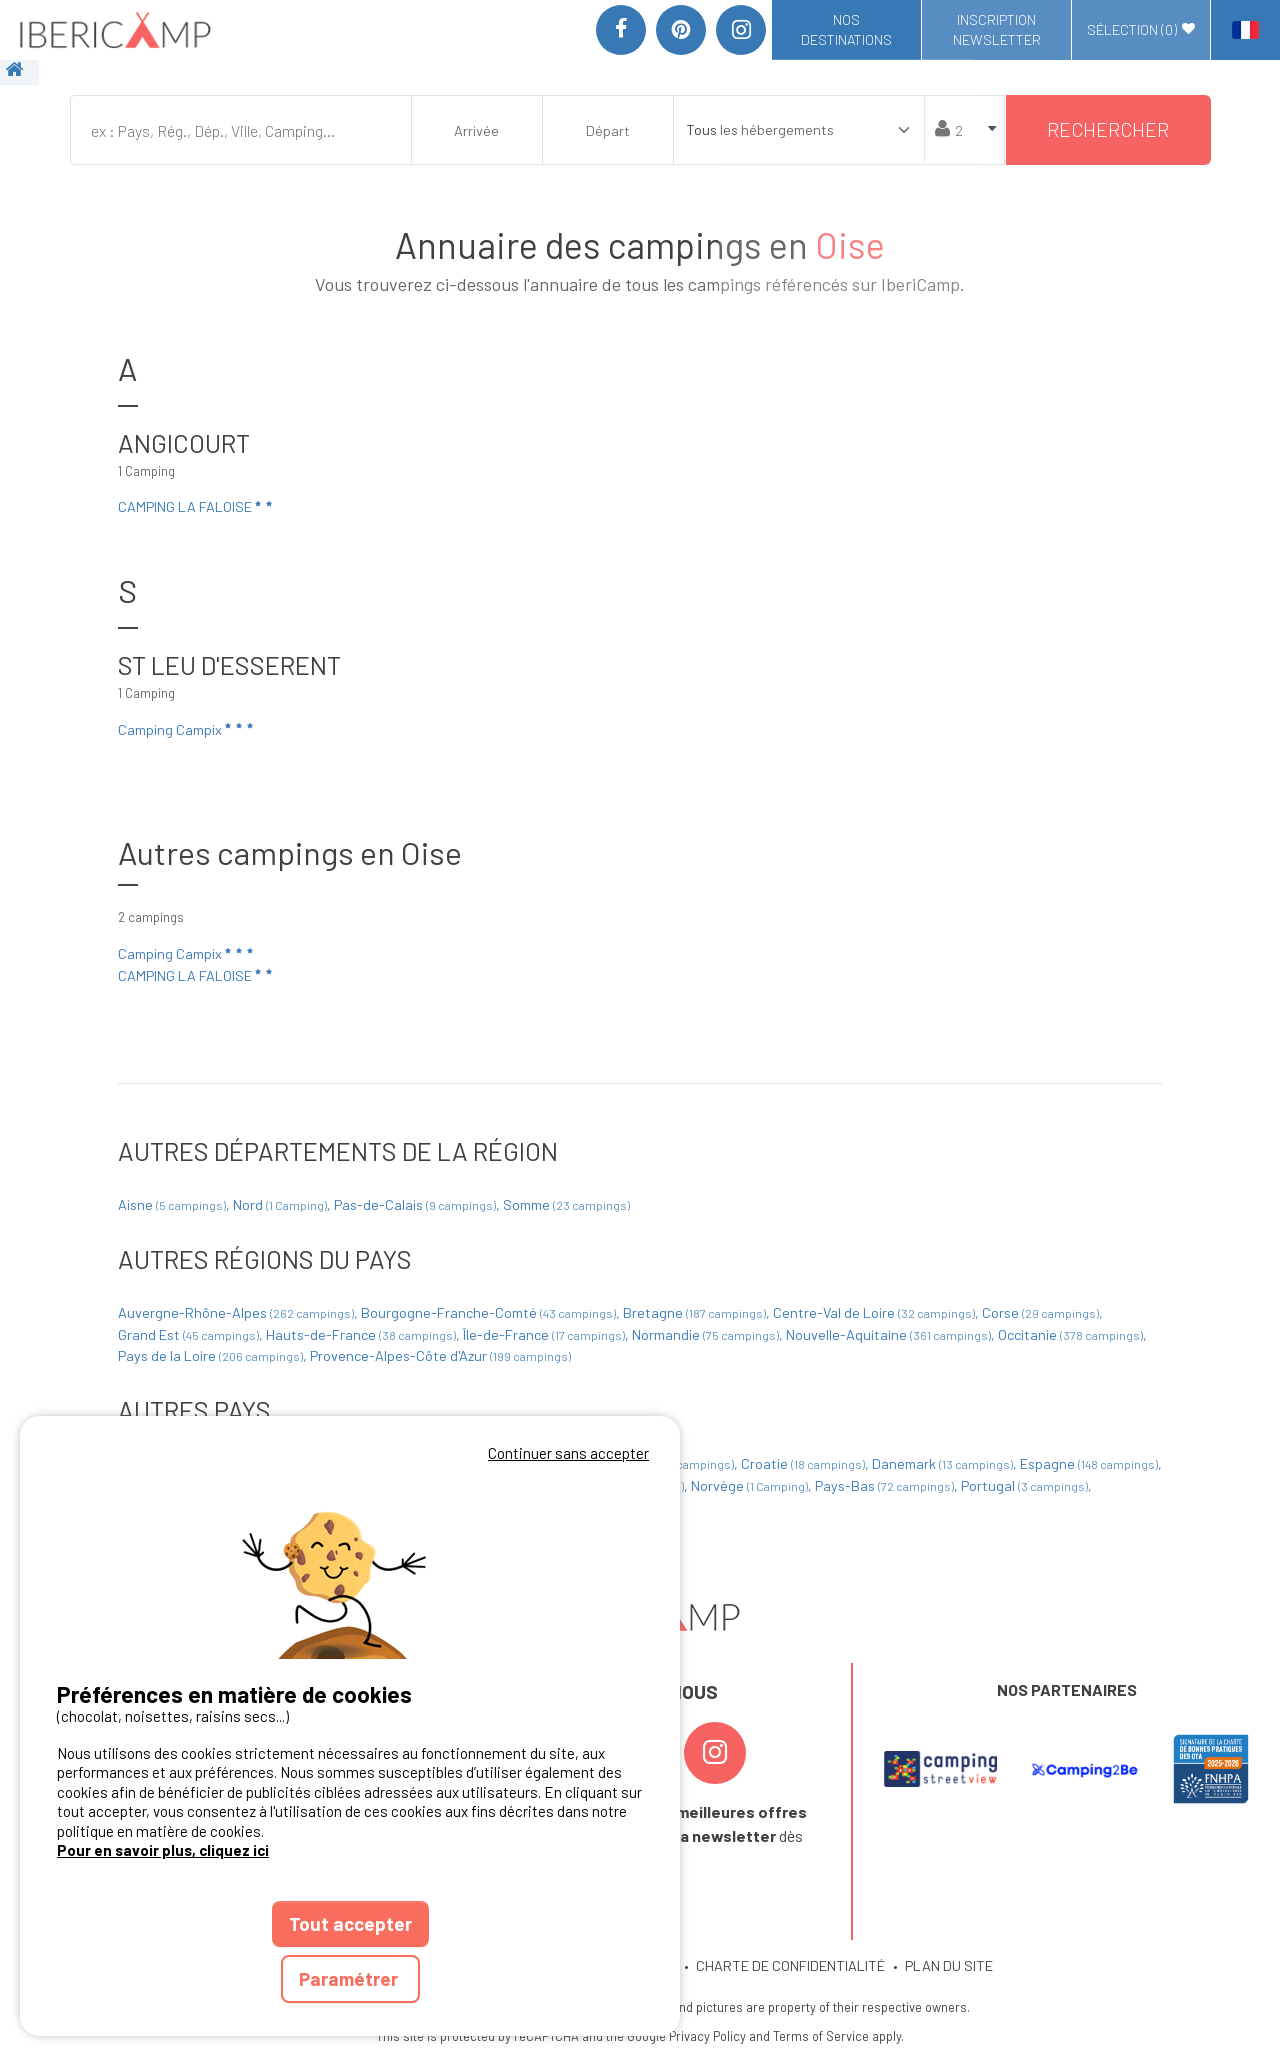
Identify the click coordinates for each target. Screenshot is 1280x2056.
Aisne (173, 1204)
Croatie (804, 1463)
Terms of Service (821, 2036)
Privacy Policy (707, 2036)
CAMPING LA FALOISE (196, 507)
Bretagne (696, 1312)
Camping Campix (187, 729)
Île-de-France (545, 1334)
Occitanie (1072, 1334)
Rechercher (1108, 129)
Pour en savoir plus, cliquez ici (163, 1850)
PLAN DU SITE (949, 1965)
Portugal (1026, 1485)
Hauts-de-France (362, 1334)
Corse (1042, 1312)
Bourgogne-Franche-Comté (490, 1312)
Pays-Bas (886, 1485)
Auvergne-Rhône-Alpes (237, 1312)
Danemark (944, 1463)
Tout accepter (350, 1923)
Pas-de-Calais (416, 1204)
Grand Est (190, 1334)
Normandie (707, 1334)
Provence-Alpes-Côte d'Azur (440, 1355)
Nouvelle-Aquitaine (890, 1334)
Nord (281, 1204)
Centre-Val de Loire (875, 1312)
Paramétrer (350, 1978)
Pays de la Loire (212, 1355)
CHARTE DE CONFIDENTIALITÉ (790, 1965)
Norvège (751, 1485)
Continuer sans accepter (568, 1453)
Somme (566, 1204)
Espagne (1090, 1463)
